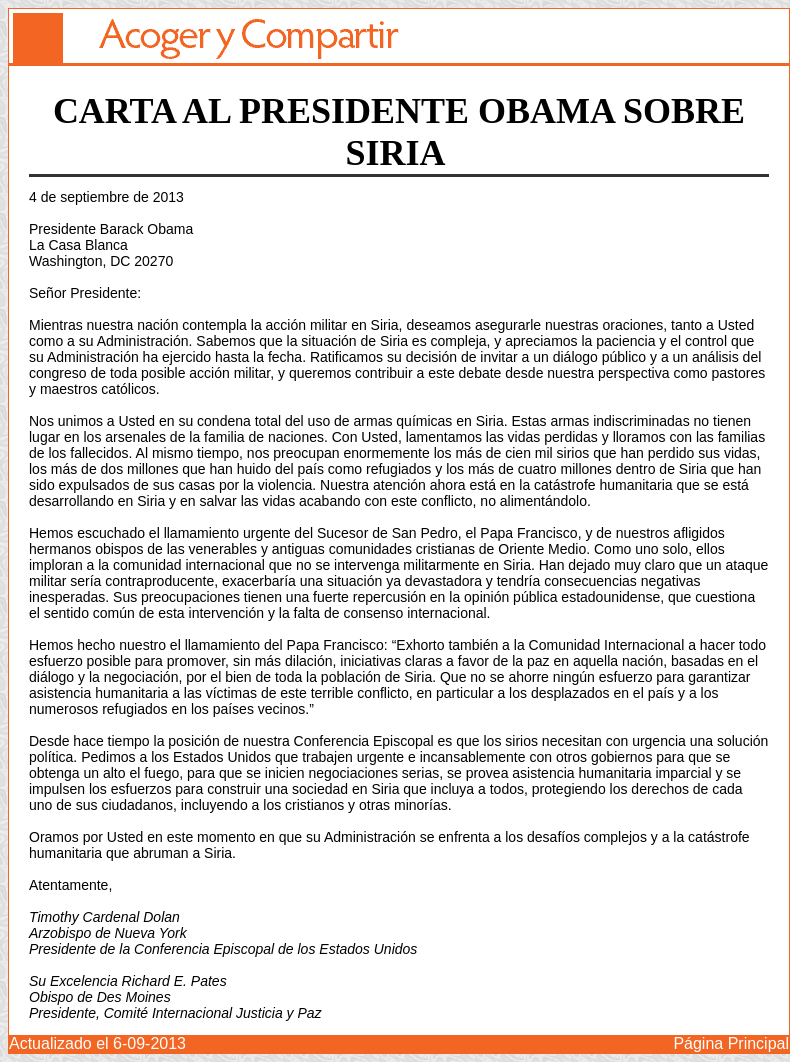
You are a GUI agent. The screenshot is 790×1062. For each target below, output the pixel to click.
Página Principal (731, 1043)
